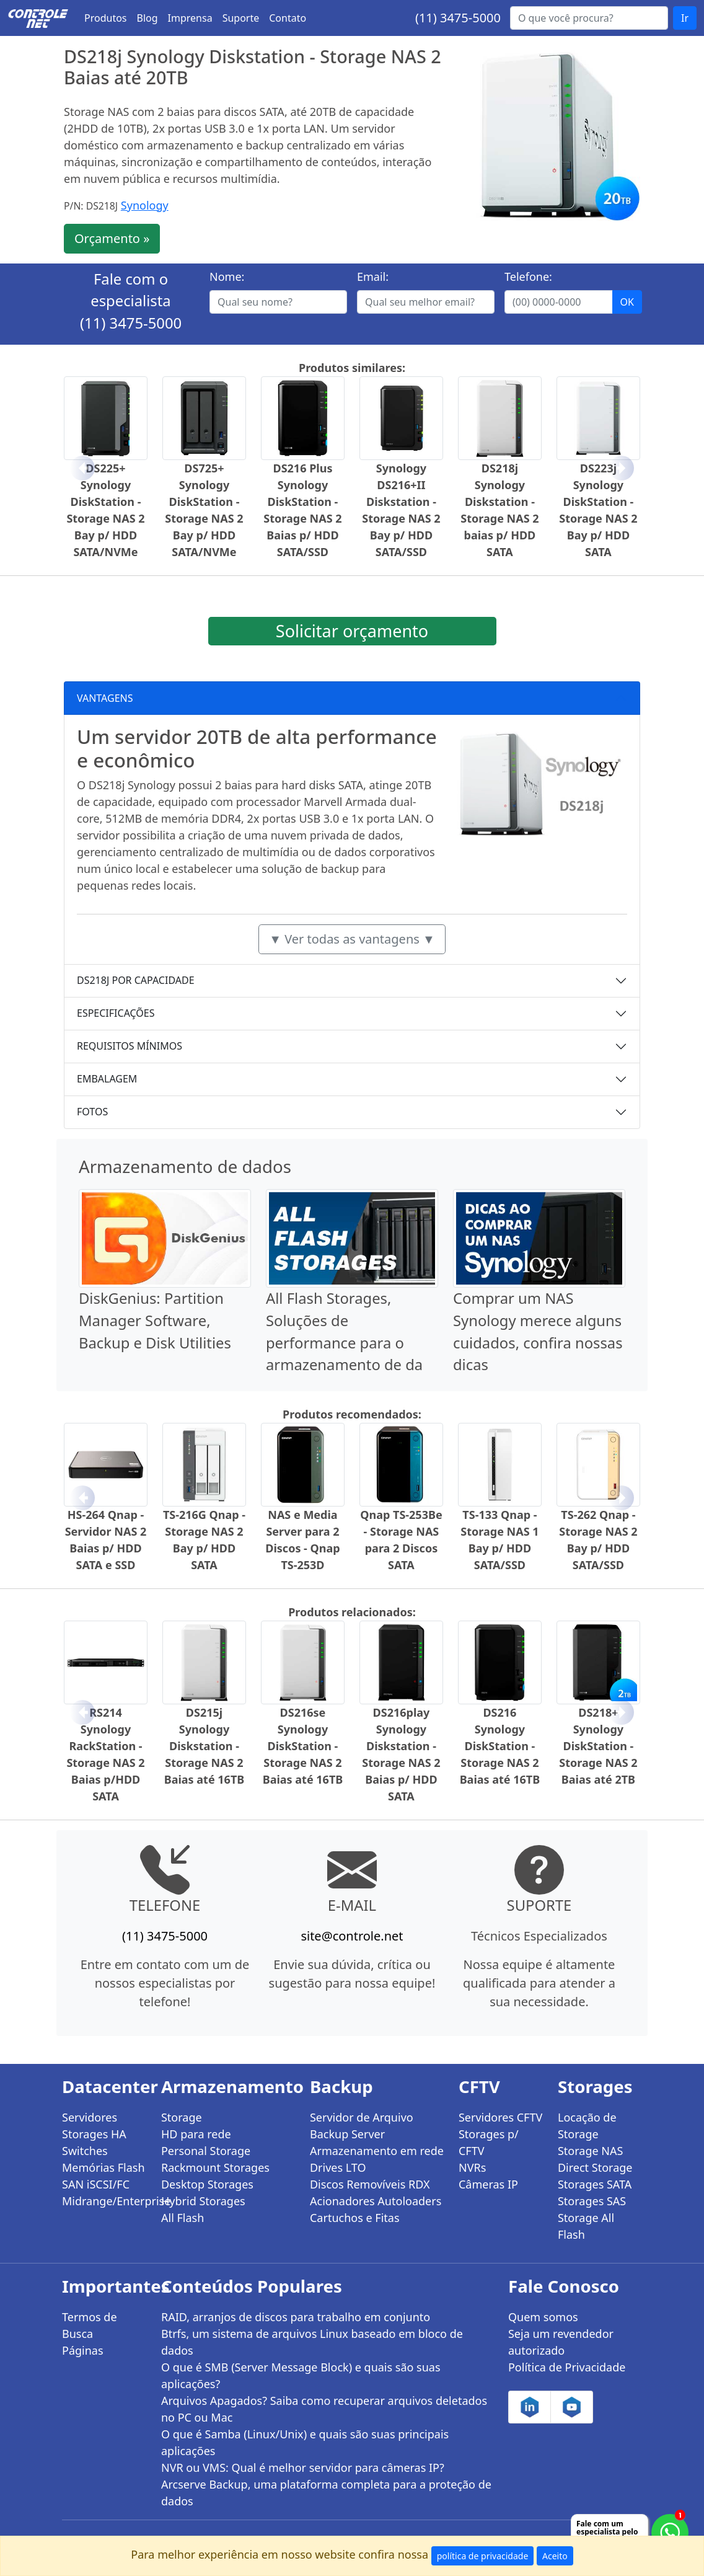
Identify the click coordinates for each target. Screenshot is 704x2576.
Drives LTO (338, 2167)
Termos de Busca (89, 2325)
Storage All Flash (586, 2226)
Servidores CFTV (500, 2117)
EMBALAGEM (107, 1079)
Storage (181, 2117)
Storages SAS (592, 2200)
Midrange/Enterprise (104, 2200)
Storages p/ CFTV (489, 2142)
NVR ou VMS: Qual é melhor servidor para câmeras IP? (302, 2467)
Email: (373, 276)
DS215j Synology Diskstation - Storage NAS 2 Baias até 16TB (204, 1746)
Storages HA (94, 2134)
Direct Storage (595, 2167)
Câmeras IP (488, 2184)
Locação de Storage (587, 2125)
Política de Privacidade (566, 2367)
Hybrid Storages (203, 2200)
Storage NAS (590, 2150)
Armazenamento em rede (377, 2150)
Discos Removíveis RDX (370, 2184)
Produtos (105, 18)
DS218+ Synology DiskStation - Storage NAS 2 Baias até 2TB (598, 1746)
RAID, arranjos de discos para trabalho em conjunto (295, 2316)
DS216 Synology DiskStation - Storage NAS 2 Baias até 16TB (500, 1746)
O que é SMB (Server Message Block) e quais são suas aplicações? (301, 2375)
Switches (85, 2150)
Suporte (241, 18)
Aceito (555, 2556)
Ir (685, 18)
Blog (147, 18)
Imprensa (190, 18)
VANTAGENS (105, 698)
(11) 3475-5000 (458, 17)
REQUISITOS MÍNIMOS (129, 1046)
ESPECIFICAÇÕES (116, 1013)
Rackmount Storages (215, 2167)
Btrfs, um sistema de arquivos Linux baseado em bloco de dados (312, 2342)
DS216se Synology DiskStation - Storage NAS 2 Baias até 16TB (303, 1746)
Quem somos (543, 2316)
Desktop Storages (207, 2184)
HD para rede (196, 2134)
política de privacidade (483, 2556)
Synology (145, 205)
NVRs (472, 2167)
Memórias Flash (103, 2167)
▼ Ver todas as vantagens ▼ (352, 939)
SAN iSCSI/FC (96, 2184)
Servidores (89, 2117)
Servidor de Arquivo (361, 2117)
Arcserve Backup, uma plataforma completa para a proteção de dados (326, 2492)
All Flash (182, 2217)
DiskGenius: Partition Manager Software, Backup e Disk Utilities (155, 1320)
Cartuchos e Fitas (355, 2217)
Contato (287, 18)
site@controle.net (352, 1936)
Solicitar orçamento (352, 630)
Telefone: (528, 276)
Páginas (82, 2350)
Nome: (226, 276)
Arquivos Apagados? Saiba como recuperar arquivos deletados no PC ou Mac (324, 2409)
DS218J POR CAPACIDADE (136, 980)
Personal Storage (205, 2150)
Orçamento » (111, 238)
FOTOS (92, 1111)
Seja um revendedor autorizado (561, 2342)
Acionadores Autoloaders (375, 2200)
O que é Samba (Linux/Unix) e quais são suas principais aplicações (305, 2442)
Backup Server (347, 2134)
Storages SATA (594, 2184)
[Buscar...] (589, 18)
